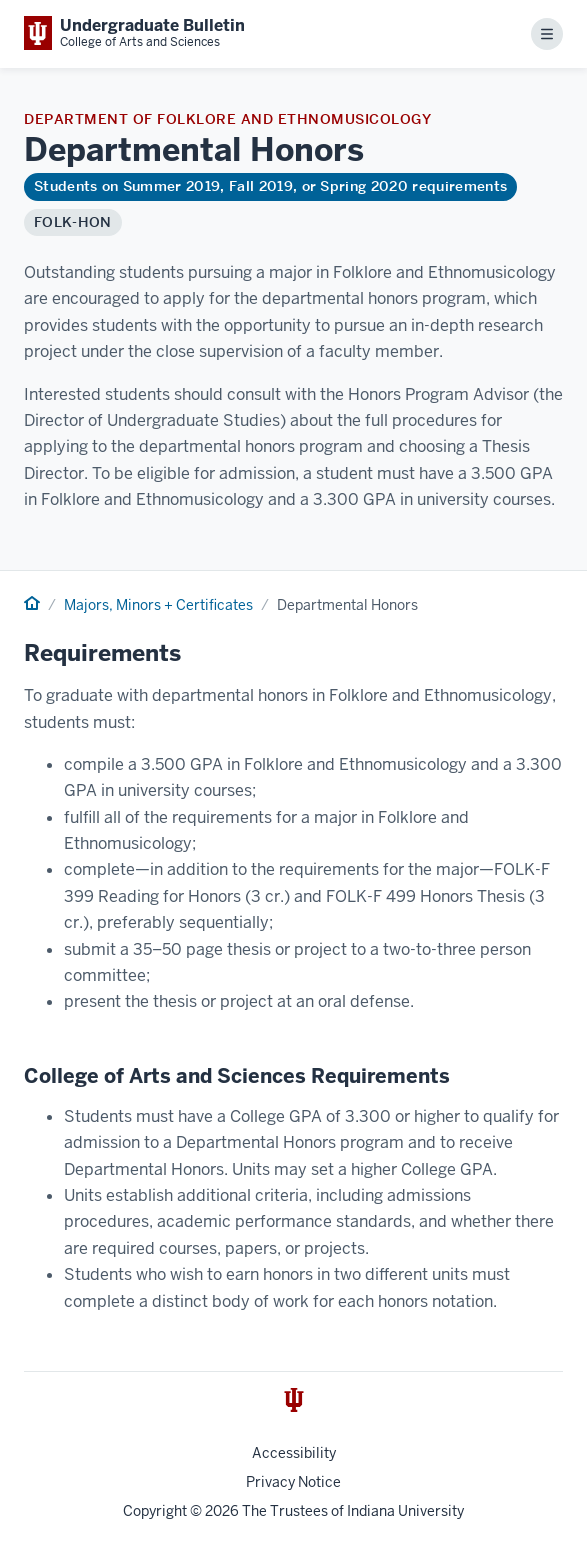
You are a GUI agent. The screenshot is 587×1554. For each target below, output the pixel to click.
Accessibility (294, 1453)
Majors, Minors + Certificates (158, 605)
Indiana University (405, 1511)
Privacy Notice (293, 1482)
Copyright (155, 1511)
